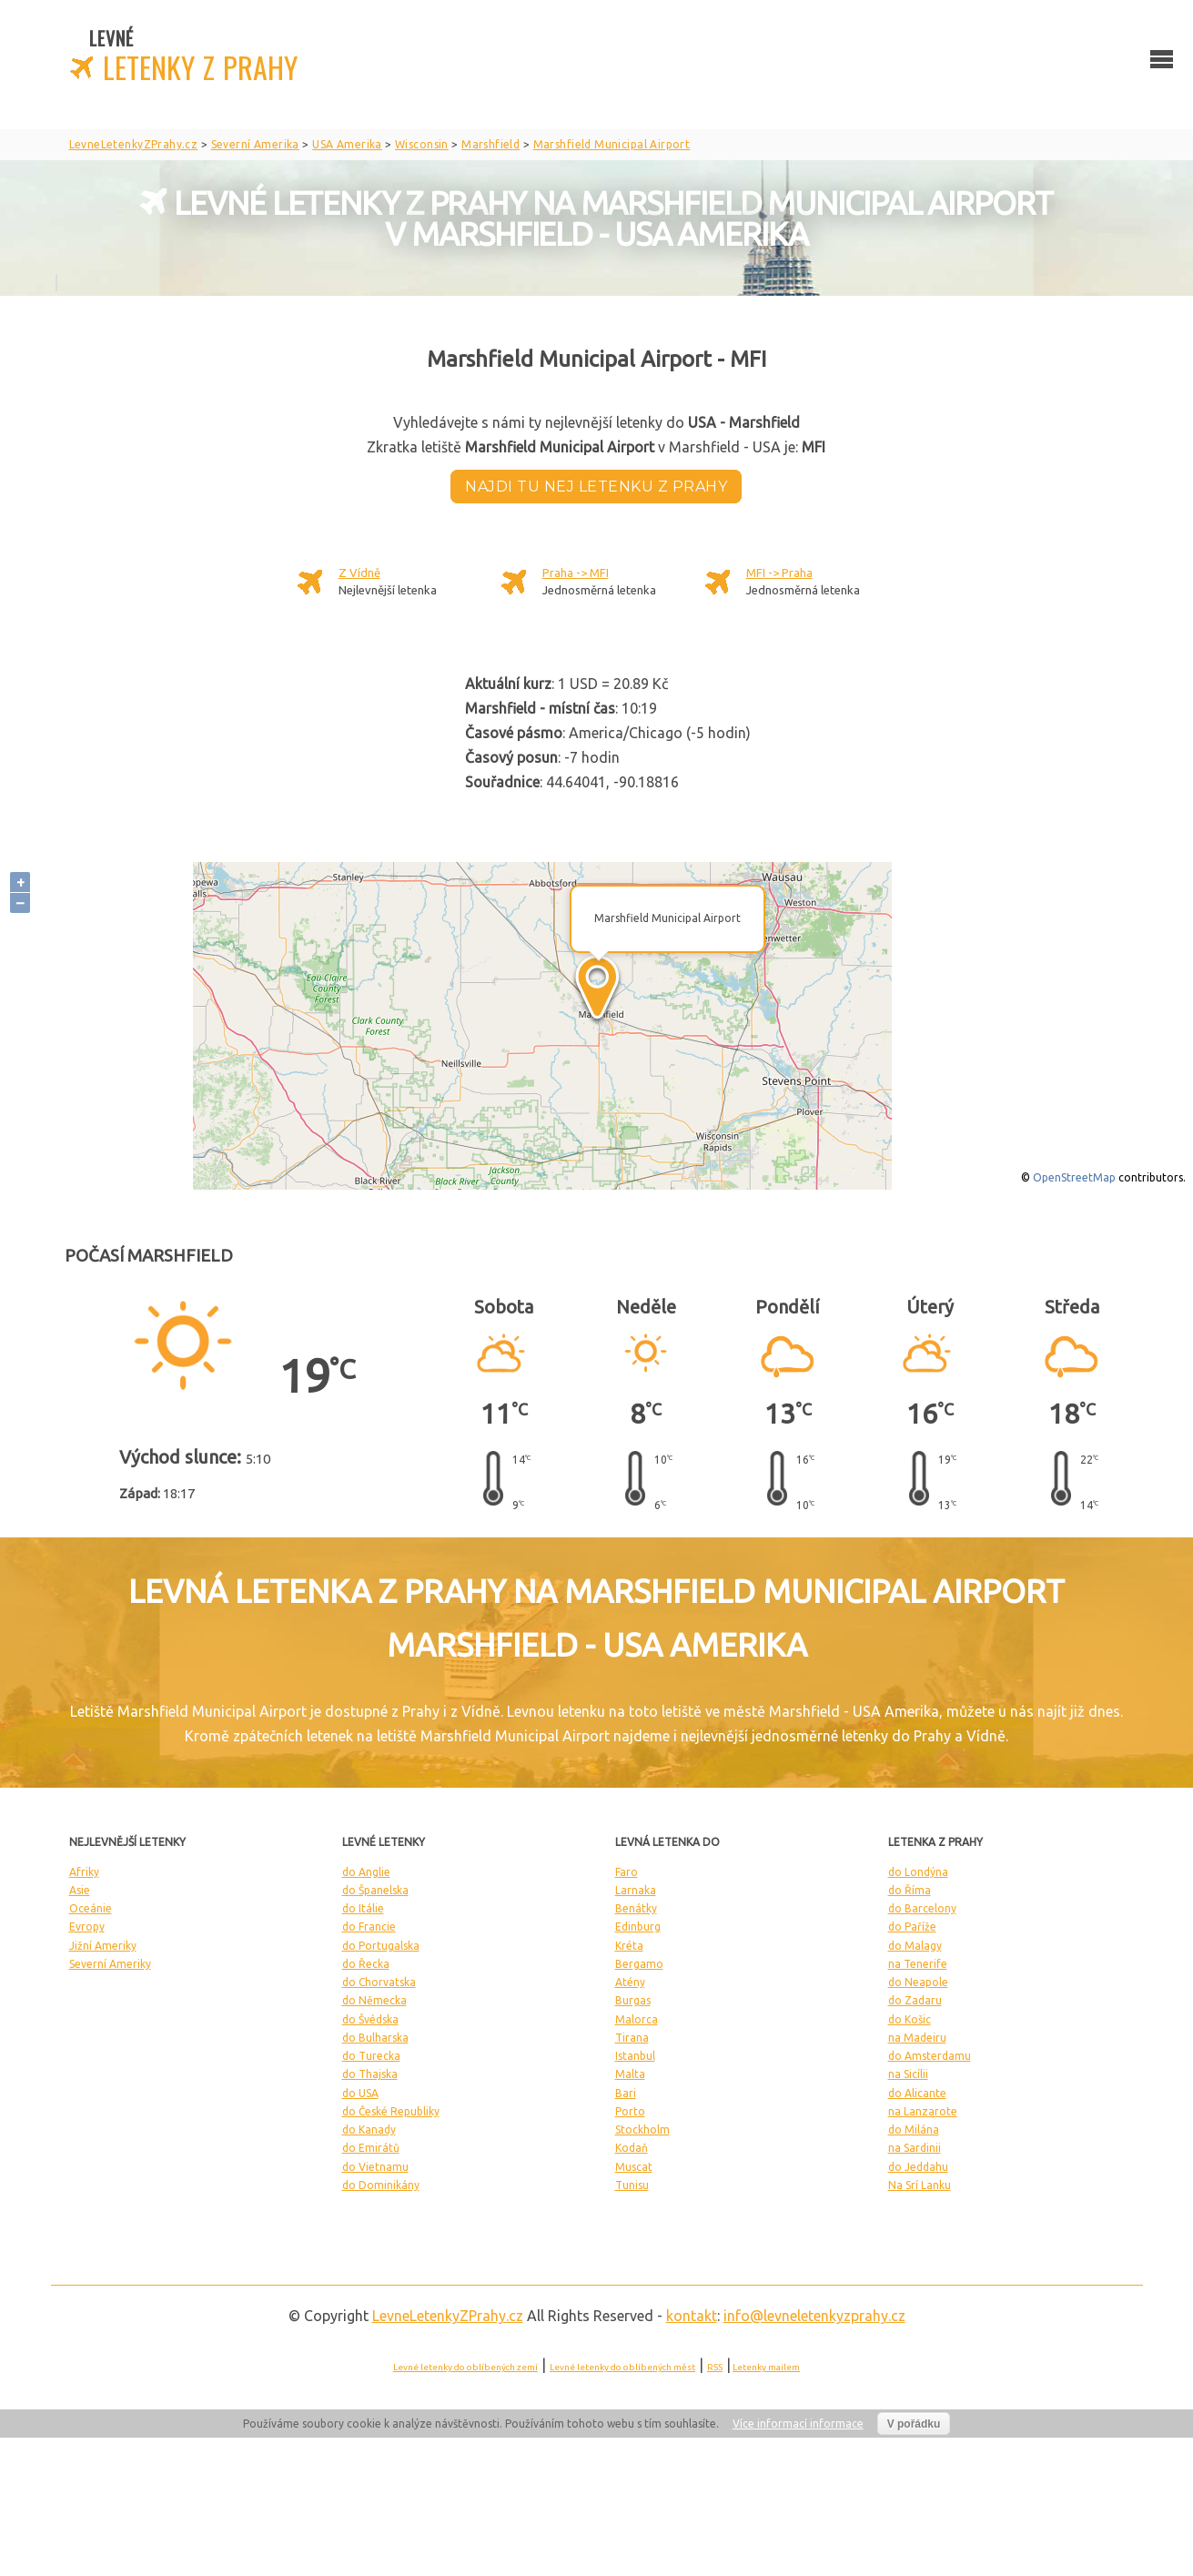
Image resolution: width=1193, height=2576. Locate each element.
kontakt (691, 2315)
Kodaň (631, 2148)
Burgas (633, 2000)
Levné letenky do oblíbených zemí (465, 2367)
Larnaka (635, 1890)
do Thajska (370, 2074)
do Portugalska (381, 1946)
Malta (630, 2074)
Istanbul (635, 2056)
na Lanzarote (922, 2111)
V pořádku (914, 2424)
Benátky (636, 1908)
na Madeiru (917, 2038)
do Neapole (918, 1982)
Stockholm (642, 2129)
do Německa (374, 2000)
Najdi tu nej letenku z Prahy (596, 486)
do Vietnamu (375, 2167)
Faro (626, 1872)
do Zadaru (915, 2000)
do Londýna (918, 1872)
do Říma (909, 1890)
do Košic (909, 2019)
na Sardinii (914, 2148)
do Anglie (366, 1872)
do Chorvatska (379, 1982)
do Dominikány (381, 2185)
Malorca (636, 2019)
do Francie (369, 1926)
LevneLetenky (447, 2315)
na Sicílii (908, 2074)
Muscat (633, 2167)
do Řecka (365, 1964)
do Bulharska (375, 2038)
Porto (630, 2111)
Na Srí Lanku (919, 2185)
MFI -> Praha (779, 572)
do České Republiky (391, 2111)
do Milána (913, 2129)
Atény (630, 1982)
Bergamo (639, 1964)
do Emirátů (370, 2148)
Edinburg (638, 1926)
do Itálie (363, 1908)
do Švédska (370, 2019)
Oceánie (90, 1908)
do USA (360, 2093)
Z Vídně (359, 572)
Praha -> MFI (575, 572)
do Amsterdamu (929, 2056)
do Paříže (912, 1926)
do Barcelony (922, 1908)
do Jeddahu (918, 2167)
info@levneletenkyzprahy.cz (814, 2315)
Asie (79, 1890)
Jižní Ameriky (102, 1946)
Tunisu (632, 2185)
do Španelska (375, 1890)
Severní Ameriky (110, 1964)
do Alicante (917, 2093)
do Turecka (371, 2056)
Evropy (87, 1926)
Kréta (629, 1946)
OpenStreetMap (1074, 1177)
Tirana (632, 2038)
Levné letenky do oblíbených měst (622, 2367)
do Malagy (915, 1946)
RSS (715, 2367)
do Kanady (369, 2129)
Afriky (84, 1872)
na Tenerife (917, 1964)
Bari (625, 2093)
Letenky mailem (766, 2367)
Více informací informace (798, 2423)
